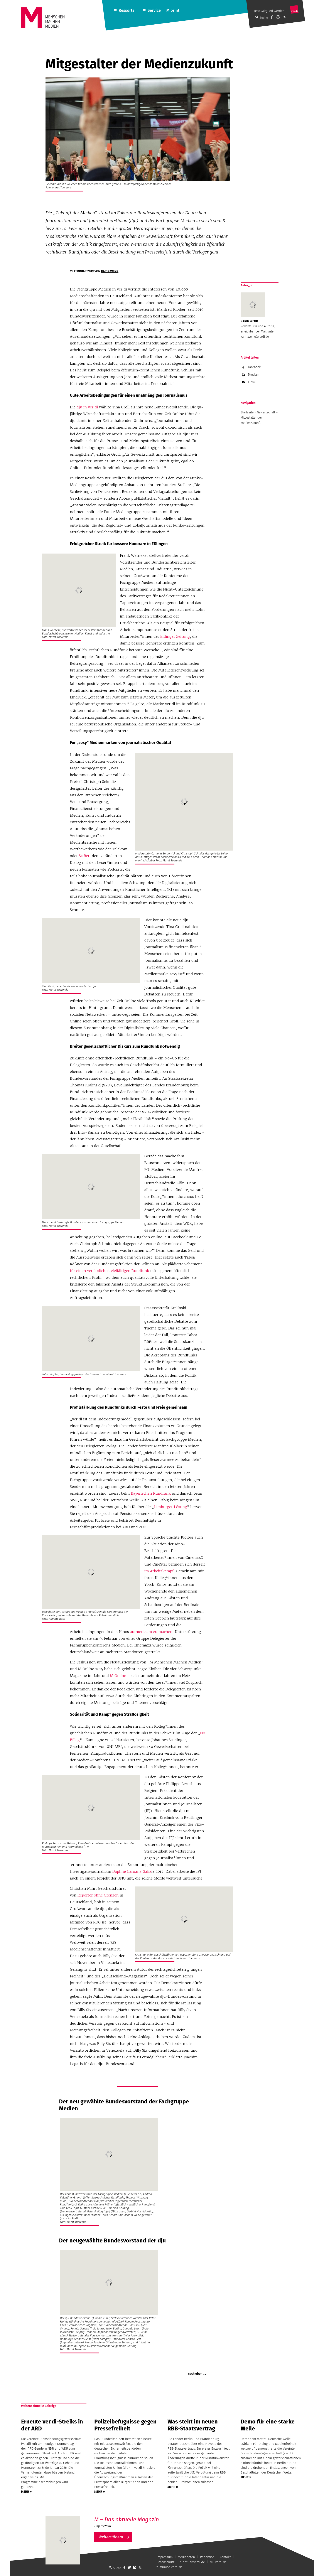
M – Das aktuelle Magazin (126, 2519)
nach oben (195, 2374)
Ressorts (126, 10)
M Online (118, 1675)
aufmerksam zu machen (151, 1632)
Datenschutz (165, 2562)
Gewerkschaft (266, 412)
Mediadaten (186, 2557)
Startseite (247, 412)
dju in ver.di (87, 407)
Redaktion (207, 2557)
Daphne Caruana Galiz (131, 1871)
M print (172, 10)
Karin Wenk (109, 271)
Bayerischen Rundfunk (151, 1493)
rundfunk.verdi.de (192, 2562)
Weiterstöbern (111, 2537)
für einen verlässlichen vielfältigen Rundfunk (109, 1271)
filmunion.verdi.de (170, 2567)
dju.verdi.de (218, 2562)
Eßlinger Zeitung (175, 636)
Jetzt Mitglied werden (269, 11)
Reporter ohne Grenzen (98, 1895)
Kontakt (225, 2557)
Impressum (165, 2557)
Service (154, 10)
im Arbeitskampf (159, 1571)
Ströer (84, 856)
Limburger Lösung (170, 1507)
